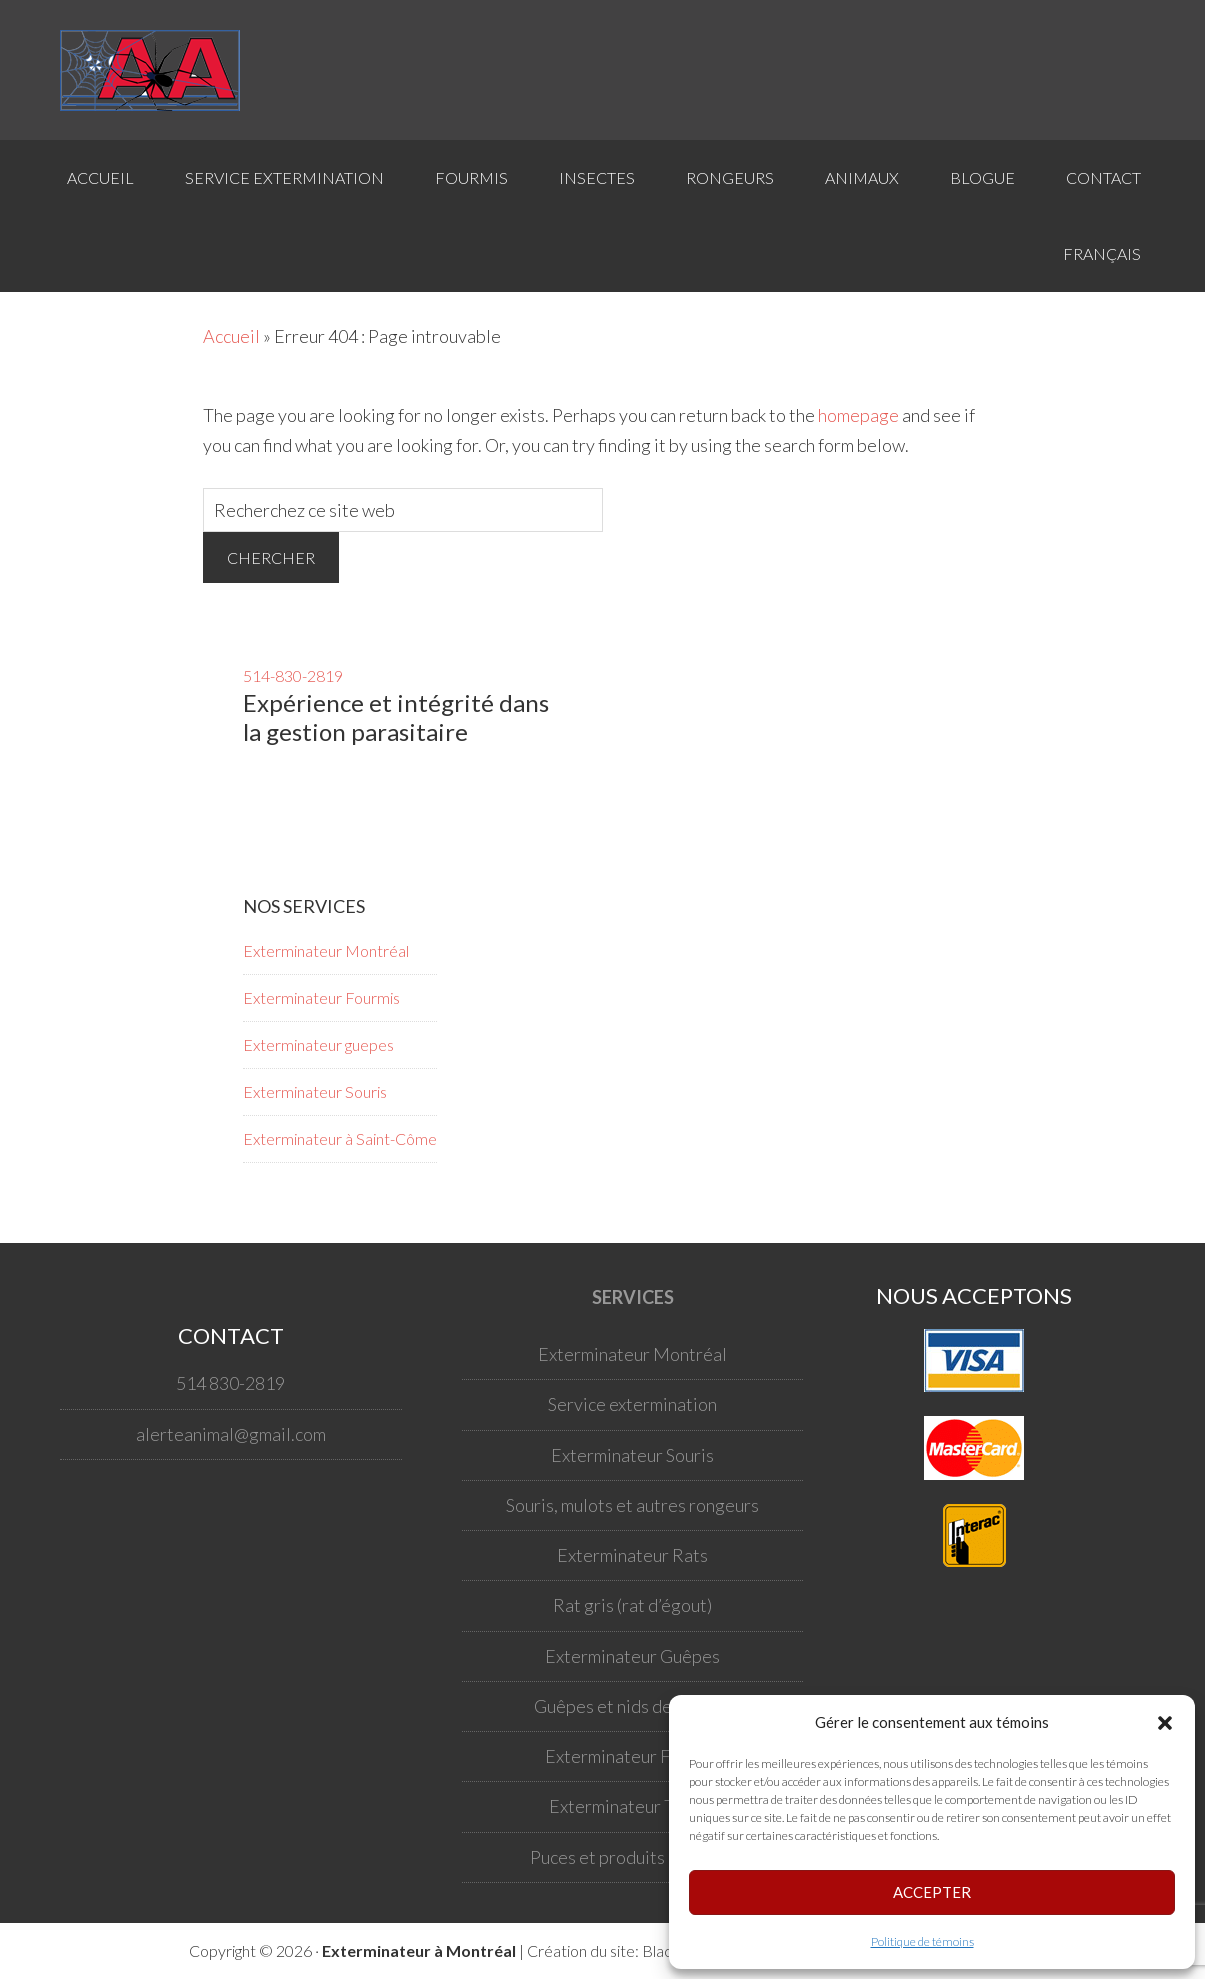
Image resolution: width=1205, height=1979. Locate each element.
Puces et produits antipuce (632, 1857)
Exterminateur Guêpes (632, 1656)
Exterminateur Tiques (633, 1806)
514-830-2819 (293, 675)
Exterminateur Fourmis (321, 997)
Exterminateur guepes (318, 1044)
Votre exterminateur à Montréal (160, 70)
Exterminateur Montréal (326, 950)
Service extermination (632, 1404)
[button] (1165, 1723)
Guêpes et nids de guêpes (633, 1706)
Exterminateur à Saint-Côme (340, 1138)
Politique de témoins (922, 1941)
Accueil (231, 336)
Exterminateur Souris (315, 1091)
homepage (858, 415)
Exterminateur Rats (632, 1555)
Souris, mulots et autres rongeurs (632, 1505)
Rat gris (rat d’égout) (632, 1605)
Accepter (932, 1892)
